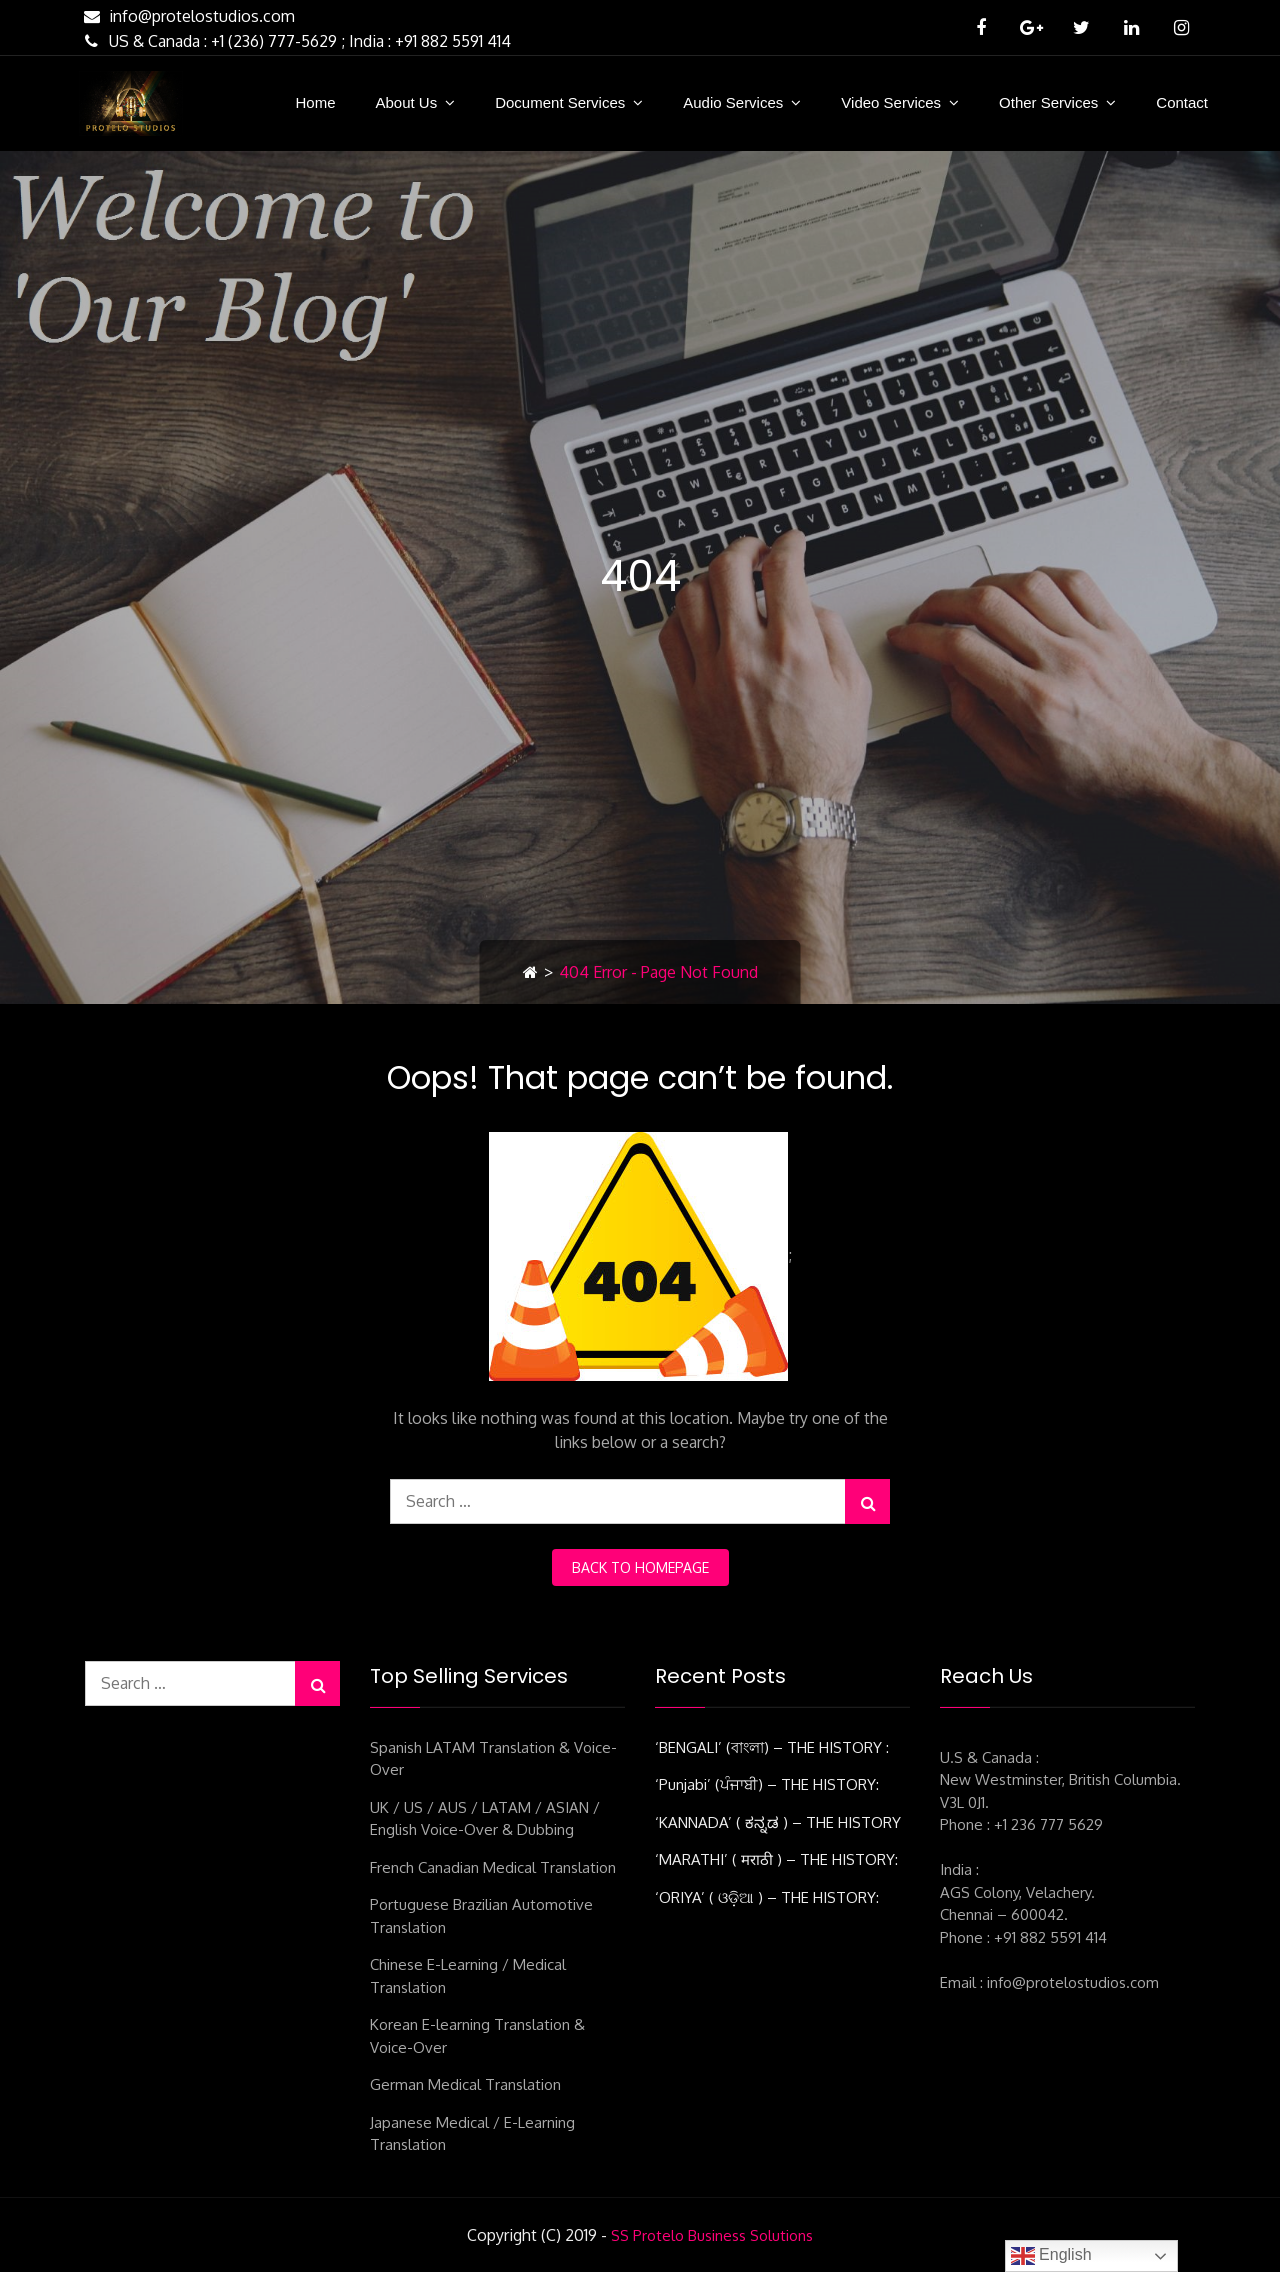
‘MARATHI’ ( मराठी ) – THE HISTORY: (776, 1859)
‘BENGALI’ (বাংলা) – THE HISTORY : (772, 1747)
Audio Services (733, 102)
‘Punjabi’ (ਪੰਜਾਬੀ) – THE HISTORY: (767, 1784)
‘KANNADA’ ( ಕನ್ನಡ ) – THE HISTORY (778, 1822)
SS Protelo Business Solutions (712, 2235)
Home (315, 102)
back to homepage (640, 1567)
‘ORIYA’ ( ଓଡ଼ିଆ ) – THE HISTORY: (767, 1897)
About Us (406, 102)
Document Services (560, 102)
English (1051, 2256)
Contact (1182, 102)
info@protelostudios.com (187, 16)
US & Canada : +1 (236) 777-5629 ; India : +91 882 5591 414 (295, 41)
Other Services (1048, 102)
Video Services (891, 102)
